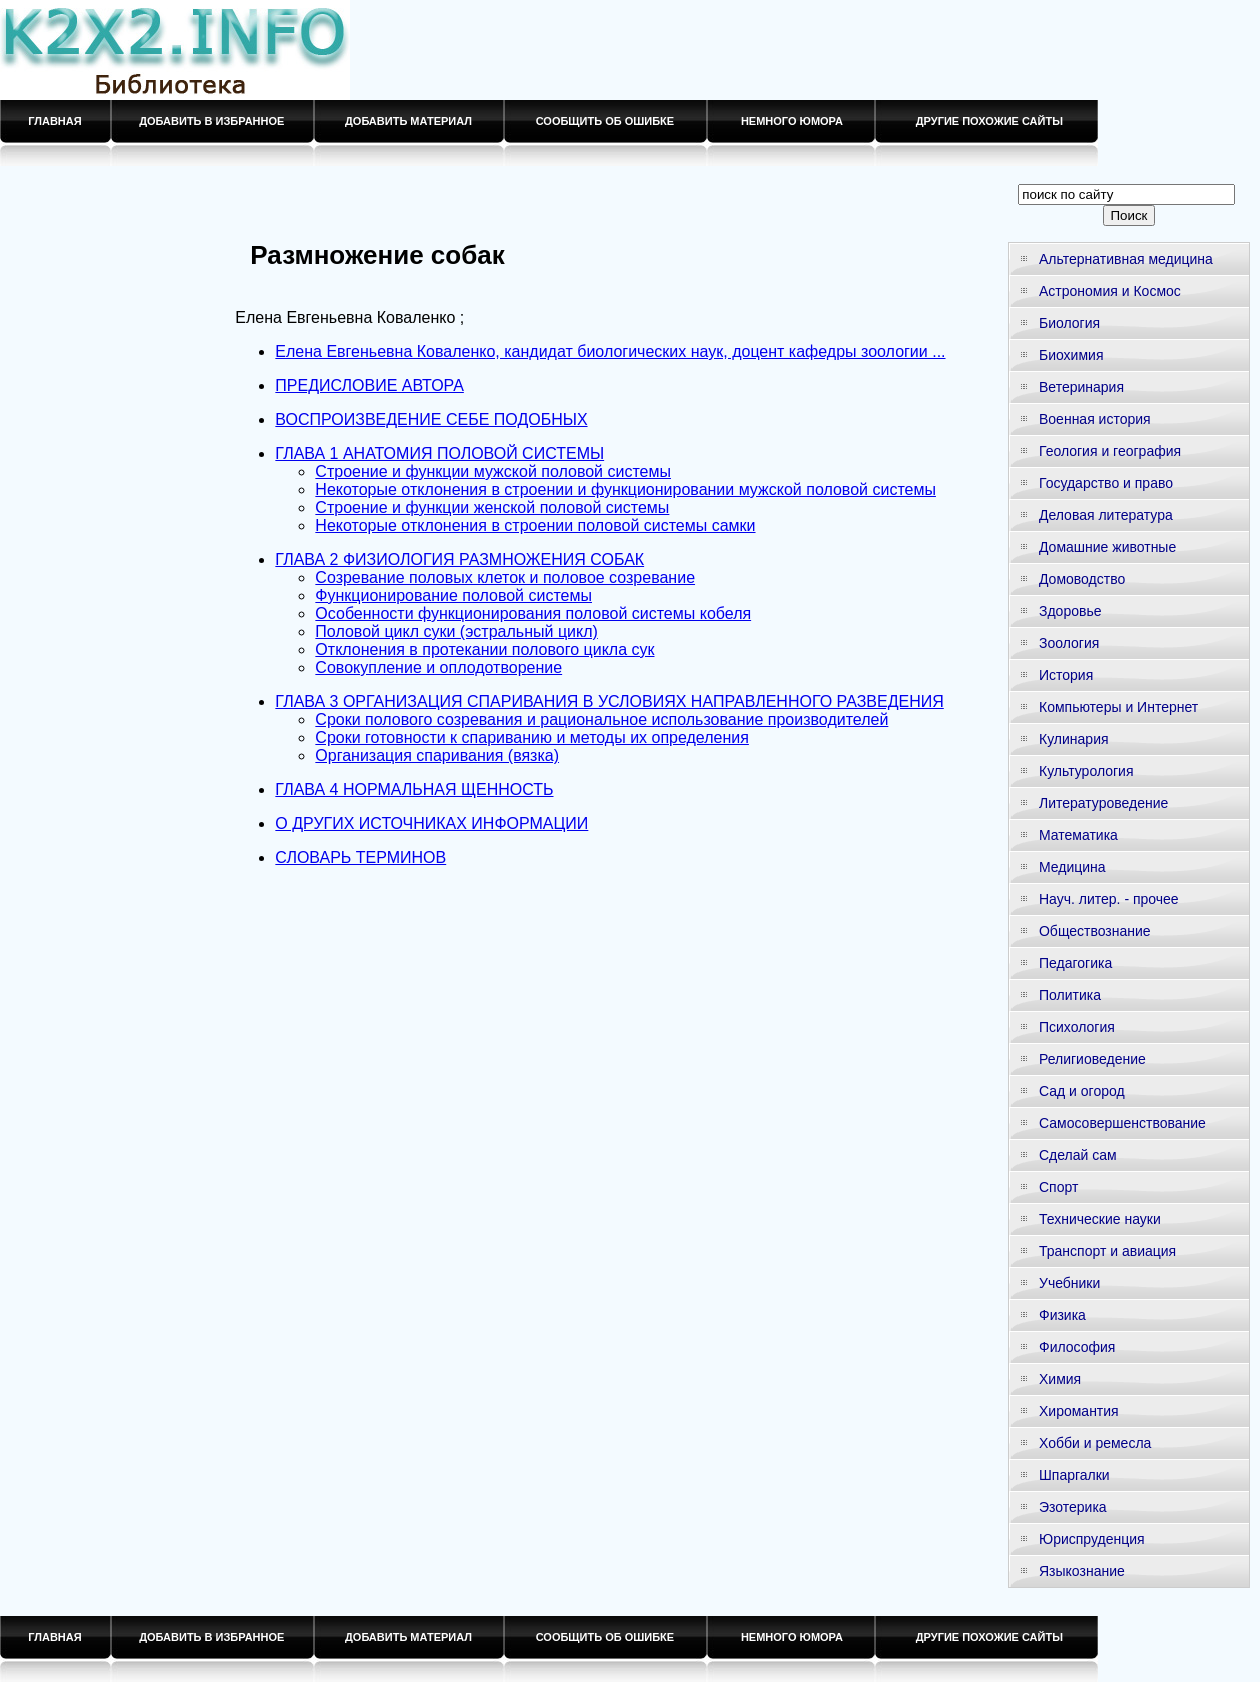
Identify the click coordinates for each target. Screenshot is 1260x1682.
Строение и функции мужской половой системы (493, 471)
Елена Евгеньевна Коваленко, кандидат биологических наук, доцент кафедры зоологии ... (610, 351)
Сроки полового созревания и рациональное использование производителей (601, 719)
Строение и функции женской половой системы (492, 507)
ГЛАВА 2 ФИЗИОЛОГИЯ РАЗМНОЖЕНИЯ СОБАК (459, 559)
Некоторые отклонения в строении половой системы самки (535, 525)
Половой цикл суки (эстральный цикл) (456, 631)
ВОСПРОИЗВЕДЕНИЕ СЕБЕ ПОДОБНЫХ (431, 419)
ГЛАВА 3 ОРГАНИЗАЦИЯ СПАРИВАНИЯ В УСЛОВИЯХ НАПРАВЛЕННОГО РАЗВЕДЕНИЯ (609, 701)
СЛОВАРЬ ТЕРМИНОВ (360, 857)
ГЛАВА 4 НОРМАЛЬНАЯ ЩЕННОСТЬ (414, 789)
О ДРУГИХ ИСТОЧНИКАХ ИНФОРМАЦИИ (431, 823)
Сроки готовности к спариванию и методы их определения (532, 737)
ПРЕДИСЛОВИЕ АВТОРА (369, 385)
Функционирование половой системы (453, 595)
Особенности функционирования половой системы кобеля (533, 613)
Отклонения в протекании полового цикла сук (484, 649)
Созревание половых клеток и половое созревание (505, 577)
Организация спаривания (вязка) (437, 755)
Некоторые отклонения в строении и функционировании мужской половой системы (625, 489)
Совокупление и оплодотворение (438, 667)
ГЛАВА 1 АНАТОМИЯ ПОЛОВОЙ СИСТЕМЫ (439, 453)
